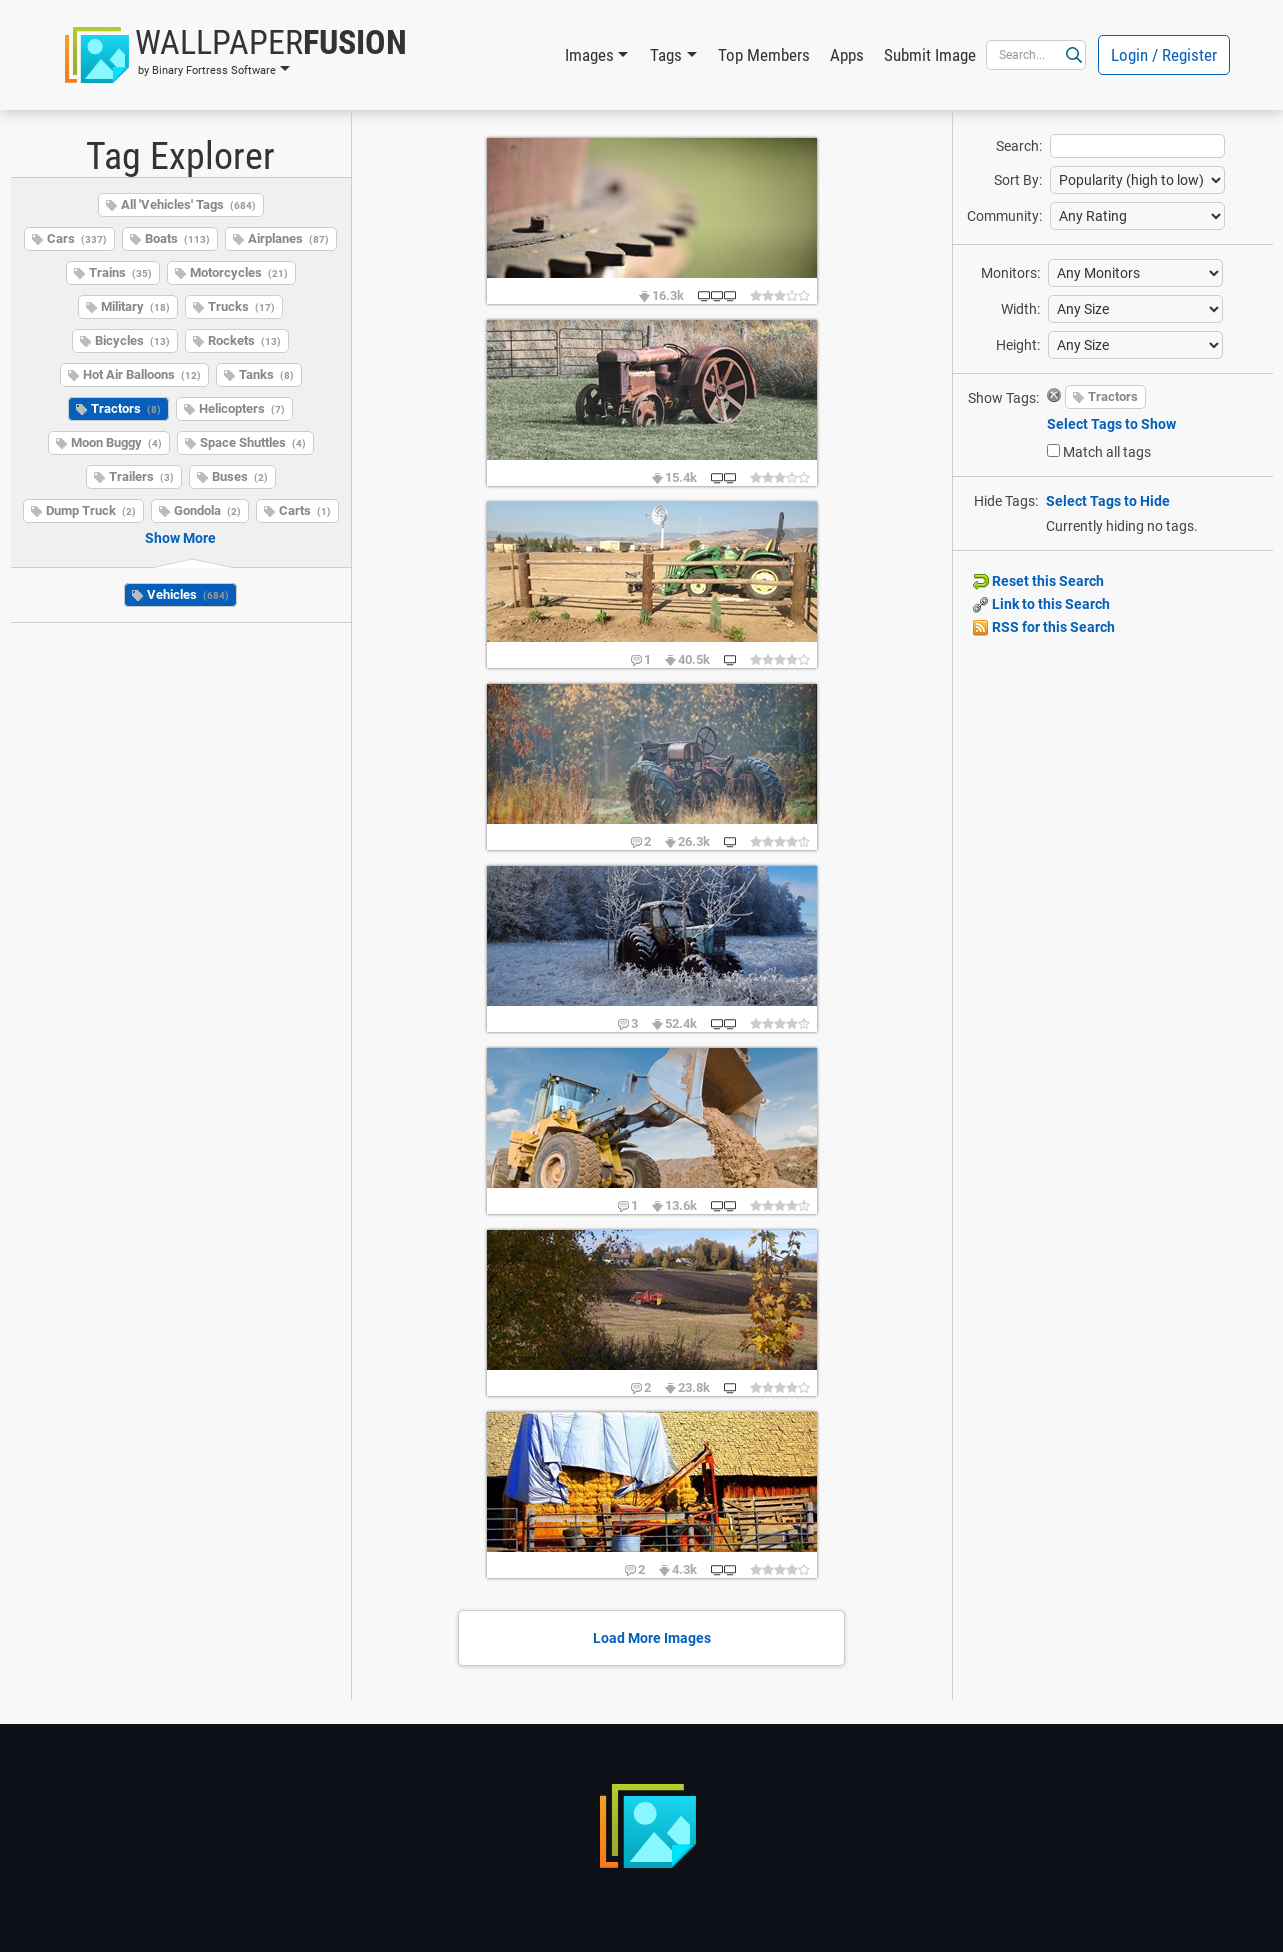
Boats (177, 238)
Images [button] (589, 55)
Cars (77, 238)
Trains (120, 272)
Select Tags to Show (1111, 424)
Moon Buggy (116, 442)
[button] (236, 55)
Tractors (126, 408)
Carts (305, 510)
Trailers (141, 476)
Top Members (764, 55)
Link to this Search (1041, 604)
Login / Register (1164, 55)
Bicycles (132, 340)
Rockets (244, 340)
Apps (847, 55)
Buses (240, 476)
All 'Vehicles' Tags (188, 204)
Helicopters (242, 408)
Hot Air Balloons (142, 374)
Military (135, 306)
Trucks (241, 306)
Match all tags (1107, 452)
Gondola (207, 510)
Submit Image (930, 55)
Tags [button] (666, 55)
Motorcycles (239, 272)
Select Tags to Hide (1108, 501)
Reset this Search (1038, 581)
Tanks (266, 374)
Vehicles (188, 594)
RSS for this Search (1044, 627)
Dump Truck (91, 510)
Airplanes (288, 238)
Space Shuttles (253, 442)
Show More (180, 538)
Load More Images (652, 1638)
